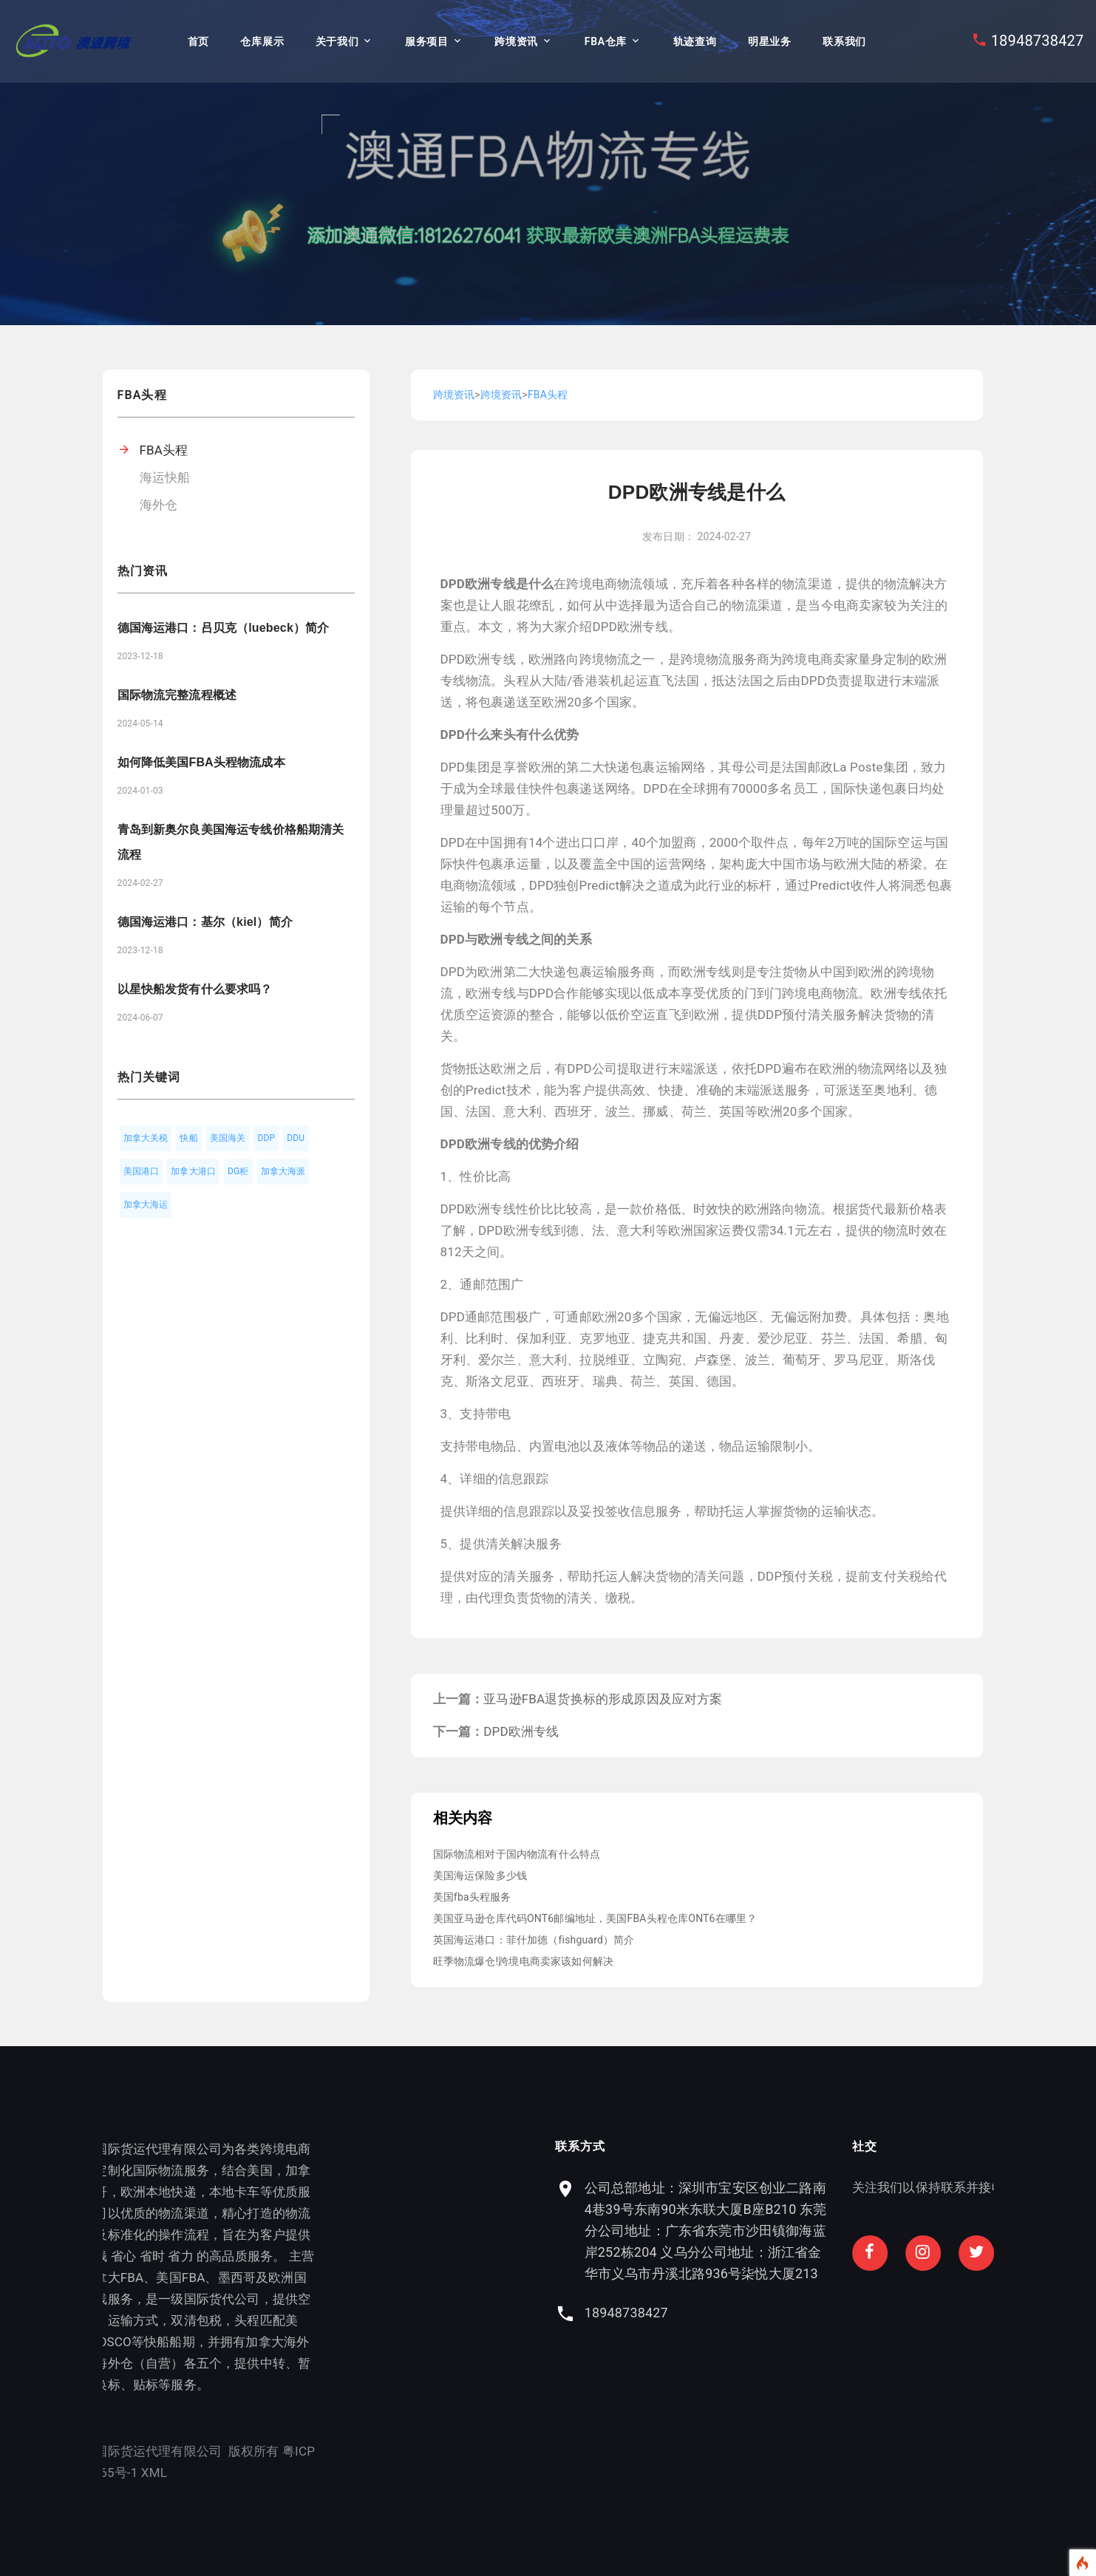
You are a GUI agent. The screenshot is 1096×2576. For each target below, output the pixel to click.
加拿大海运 (146, 1204)
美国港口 (141, 1171)
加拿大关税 (146, 1138)
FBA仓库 (606, 41)
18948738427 (1037, 41)
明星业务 (770, 41)
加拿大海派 (283, 1171)
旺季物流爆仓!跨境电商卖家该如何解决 (523, 1961)
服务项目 (427, 41)
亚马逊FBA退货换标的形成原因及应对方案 (602, 1698)
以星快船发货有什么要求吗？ (195, 989)
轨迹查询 (695, 41)
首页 (198, 41)
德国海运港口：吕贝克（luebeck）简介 (224, 627)
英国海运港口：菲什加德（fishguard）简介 (534, 1940)
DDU (295, 1138)
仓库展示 (262, 41)
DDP (266, 1138)
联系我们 (844, 41)
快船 (188, 1138)
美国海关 (228, 1138)
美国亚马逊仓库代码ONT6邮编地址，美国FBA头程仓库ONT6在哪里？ (595, 1918)
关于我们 (337, 41)
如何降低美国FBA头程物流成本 (201, 762)
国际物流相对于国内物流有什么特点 (517, 1854)
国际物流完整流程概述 (177, 695)
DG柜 (238, 1171)
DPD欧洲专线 (521, 1731)
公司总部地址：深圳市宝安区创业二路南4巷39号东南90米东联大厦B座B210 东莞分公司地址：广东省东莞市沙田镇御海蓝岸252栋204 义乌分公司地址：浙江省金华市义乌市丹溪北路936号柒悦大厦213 (859, 2230)
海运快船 (165, 477)
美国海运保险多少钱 (480, 1875)
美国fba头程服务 (472, 1897)
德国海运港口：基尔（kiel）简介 (205, 922)
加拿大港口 (193, 1171)
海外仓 (159, 504)
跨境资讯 (516, 41)
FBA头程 (164, 450)
